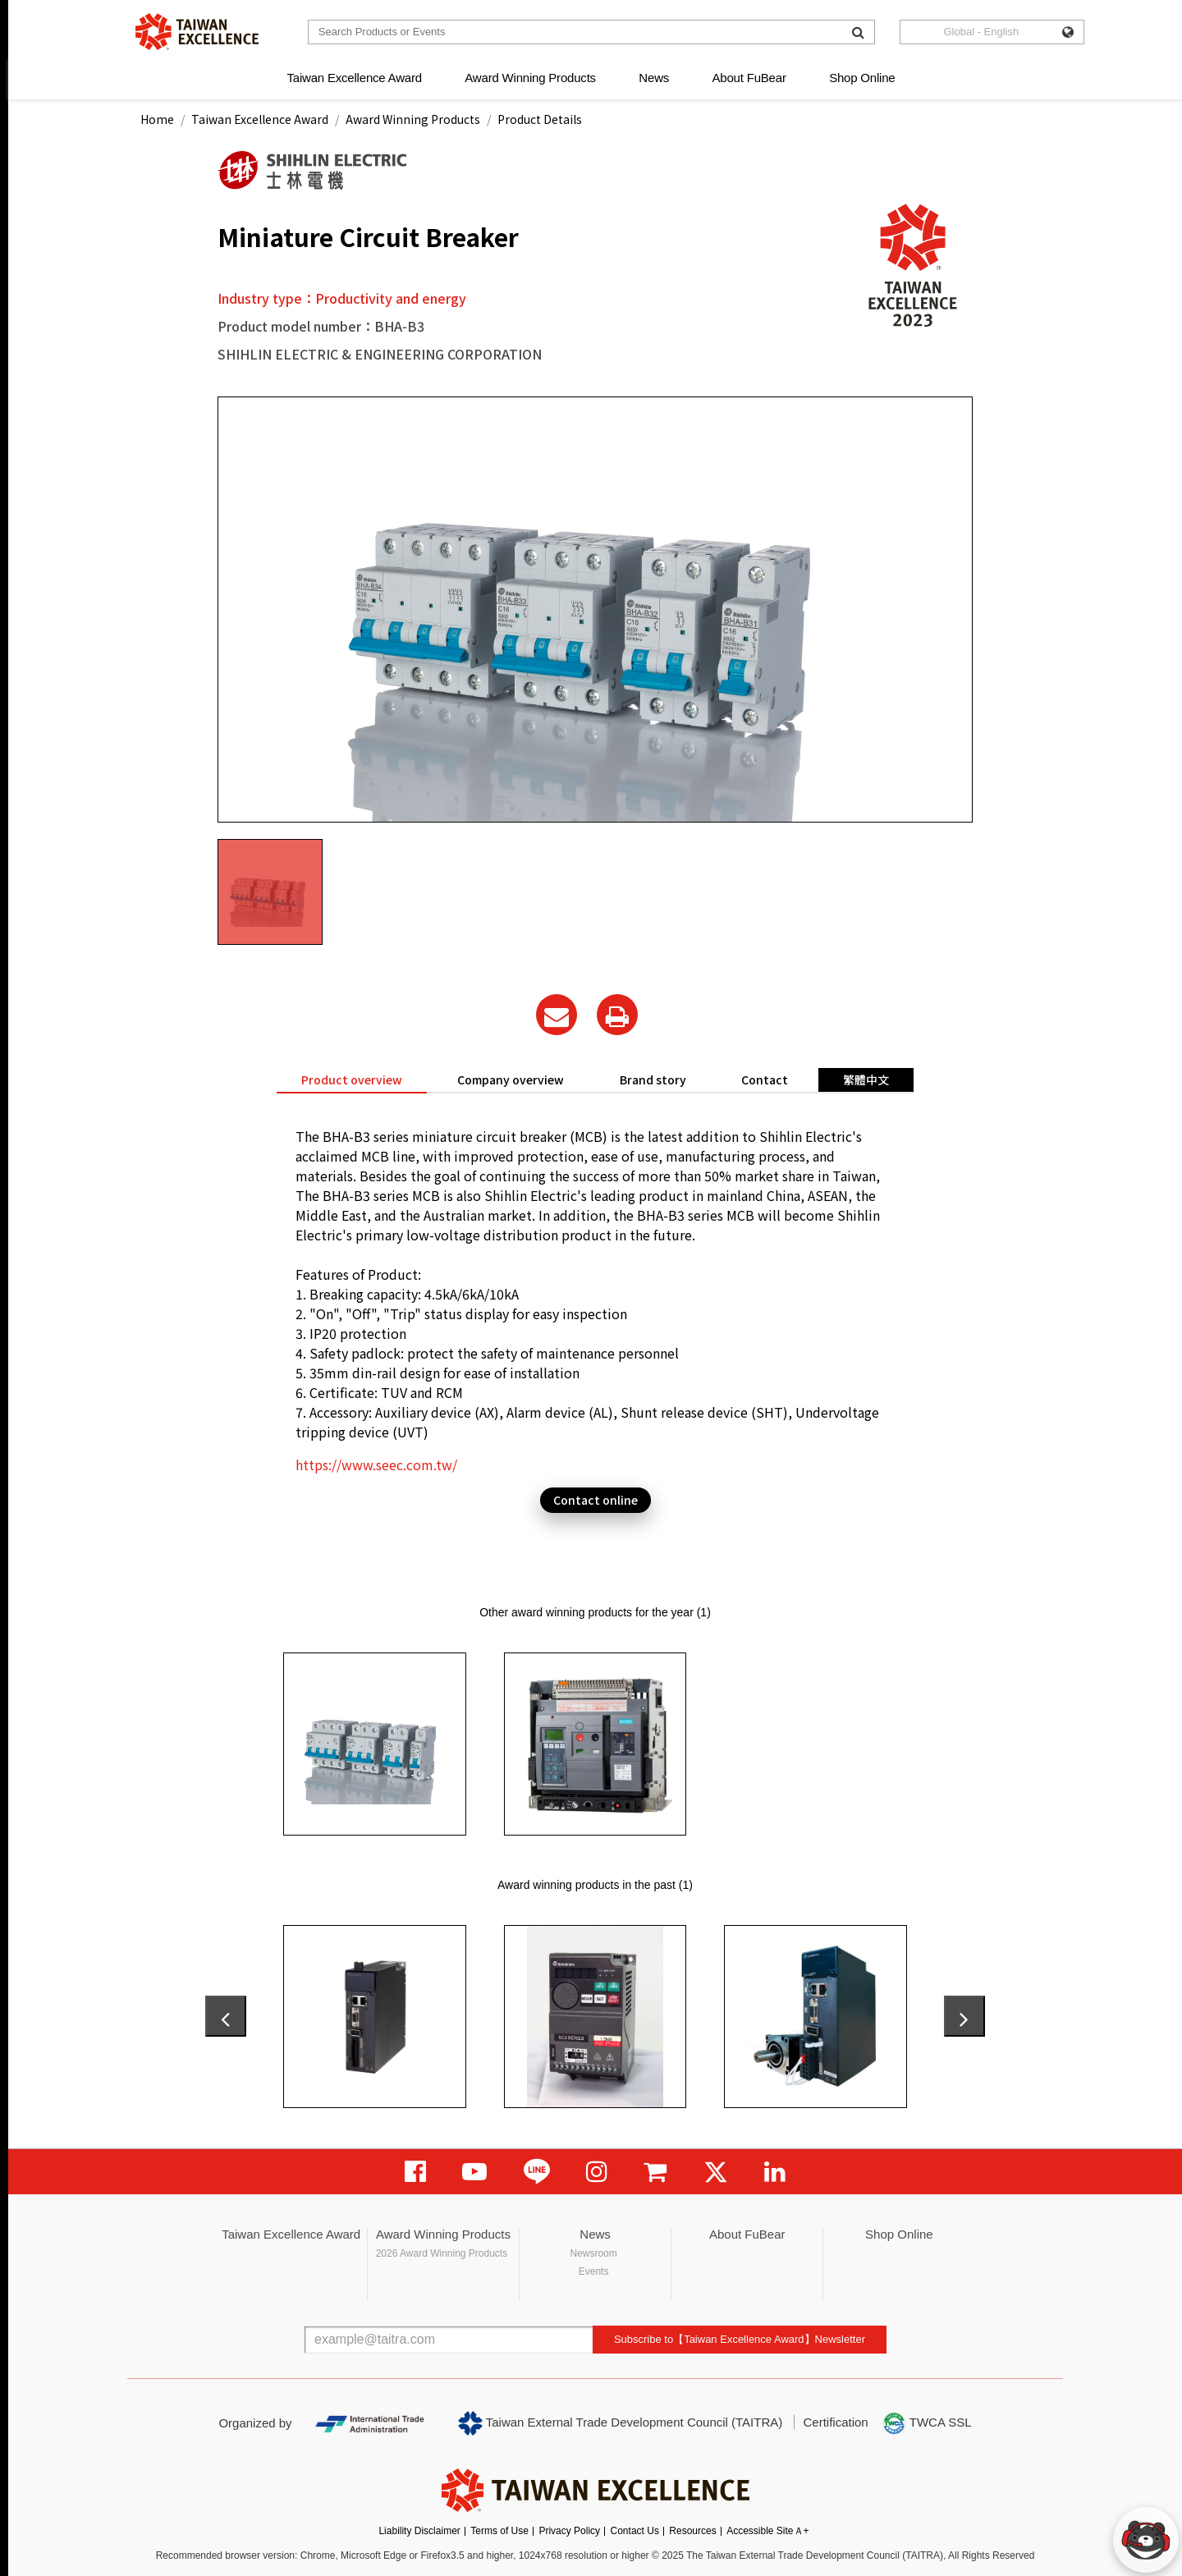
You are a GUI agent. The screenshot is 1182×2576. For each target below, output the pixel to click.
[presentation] (225, 2016)
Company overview (510, 1079)
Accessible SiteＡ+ (767, 2531)
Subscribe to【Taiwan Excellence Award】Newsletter (739, 2339)
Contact (764, 1079)
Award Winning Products (530, 78)
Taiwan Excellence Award (353, 78)
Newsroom (593, 2253)
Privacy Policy (569, 2531)
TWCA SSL (927, 2423)
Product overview (351, 1079)
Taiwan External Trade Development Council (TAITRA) (620, 2423)
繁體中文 (866, 1079)
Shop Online (862, 78)
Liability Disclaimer (419, 2531)
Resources (692, 2531)
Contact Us (635, 2531)
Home (157, 119)
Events (594, 2271)
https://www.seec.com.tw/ (376, 1464)
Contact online (595, 1500)
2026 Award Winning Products (442, 2253)
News (654, 78)
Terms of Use (499, 2531)
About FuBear (749, 78)
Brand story (653, 1079)
